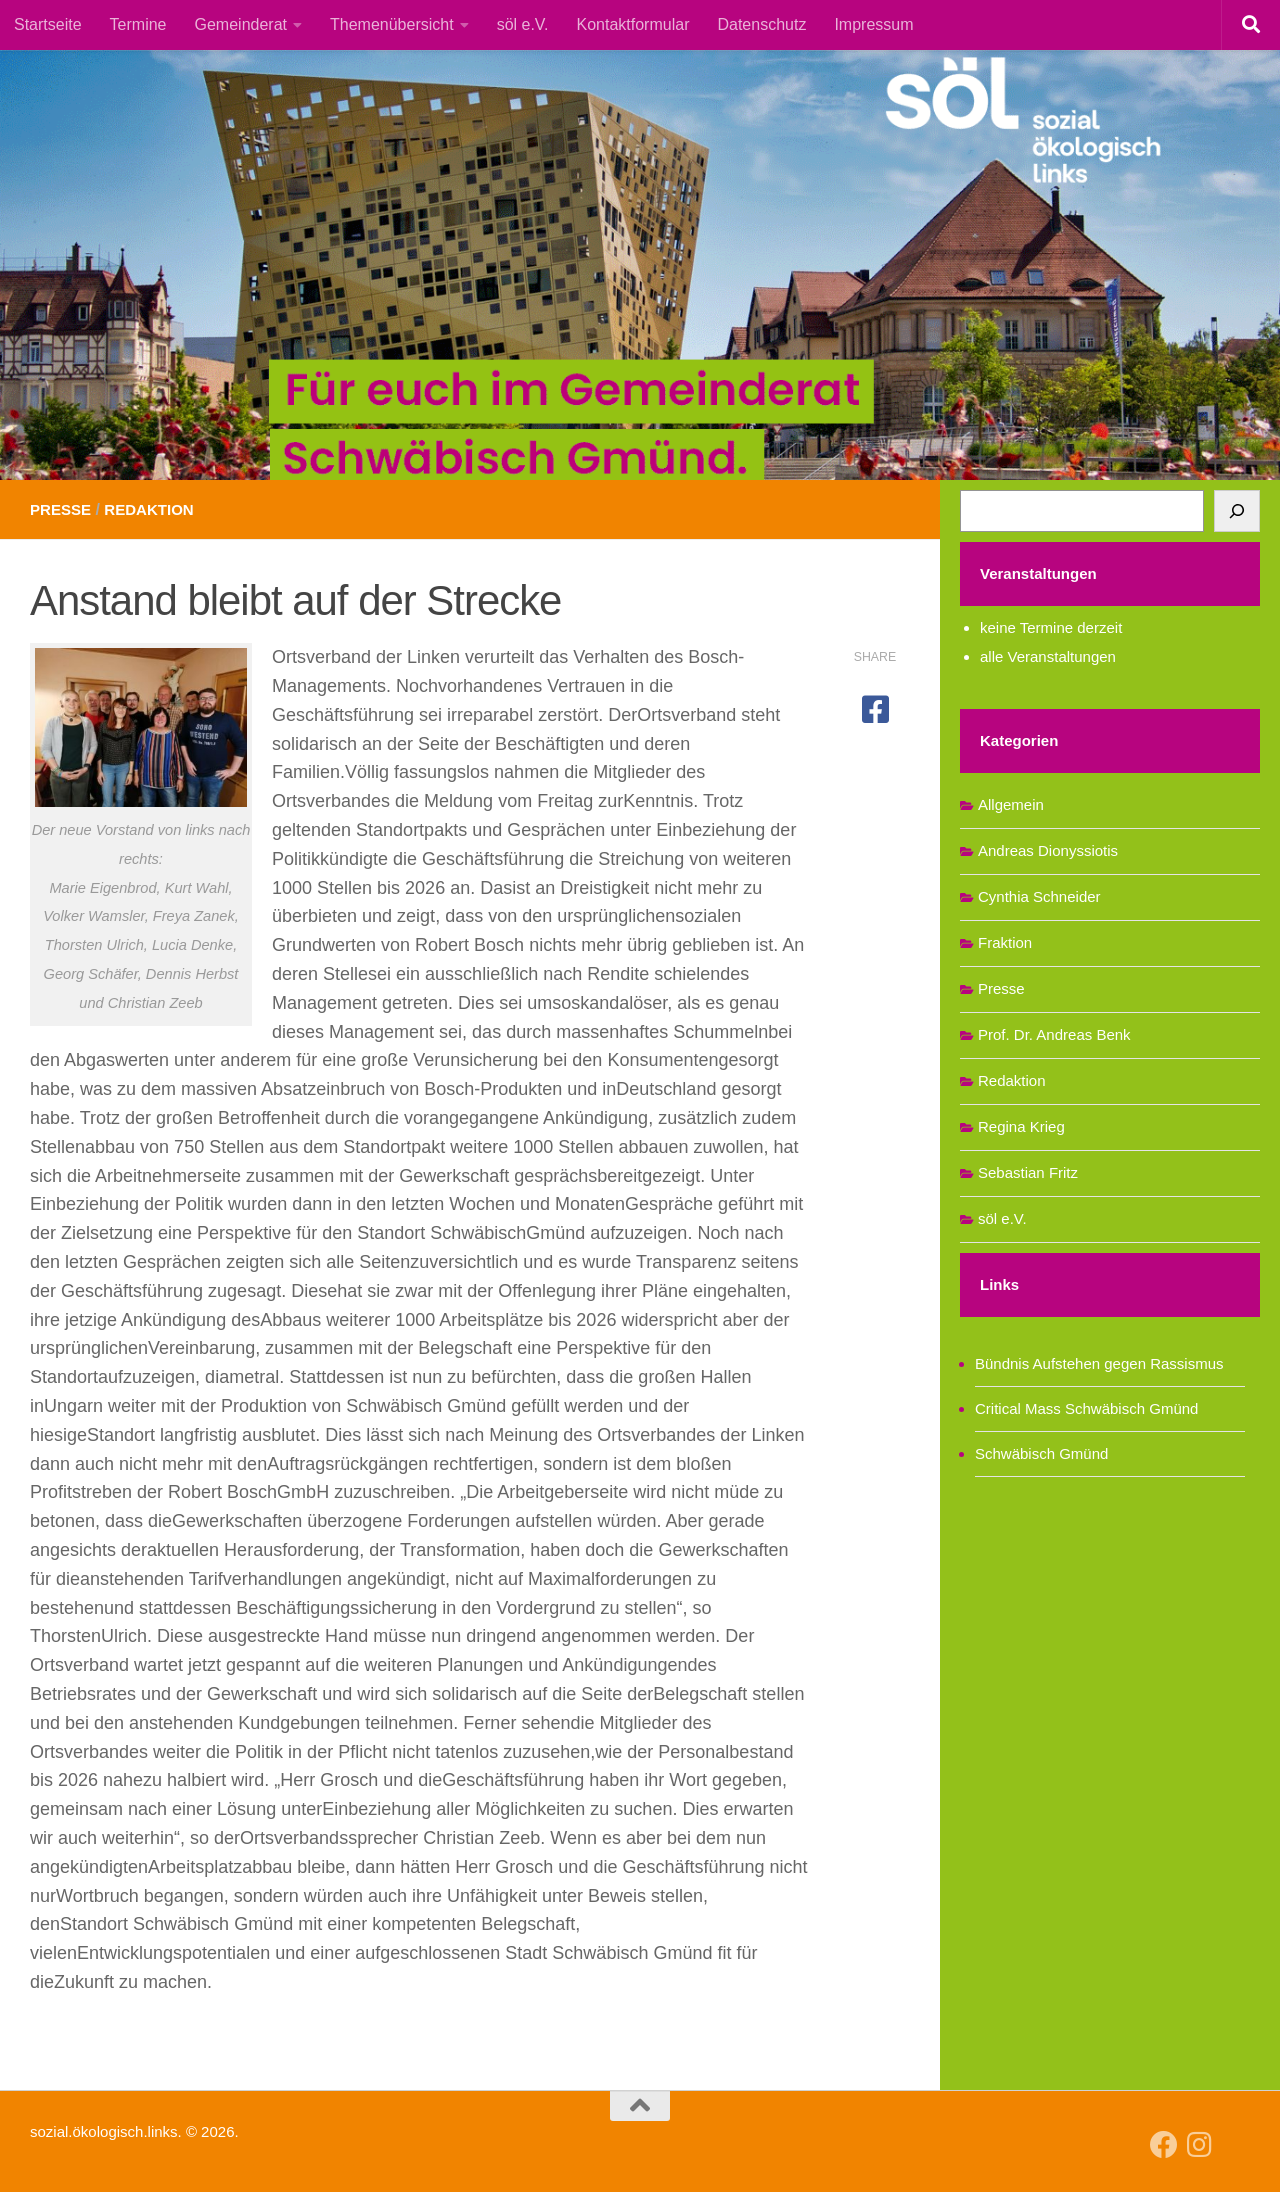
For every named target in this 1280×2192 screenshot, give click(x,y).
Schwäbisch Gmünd (1041, 1453)
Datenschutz (761, 24)
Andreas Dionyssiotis (1048, 850)
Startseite (48, 24)
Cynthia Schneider (1039, 896)
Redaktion (155, 509)
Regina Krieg (1021, 1126)
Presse (62, 509)
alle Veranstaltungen (1048, 656)
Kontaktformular (633, 24)
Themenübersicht (392, 24)
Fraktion (1005, 942)
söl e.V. (523, 24)
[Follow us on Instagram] (1200, 2145)
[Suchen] (1237, 511)
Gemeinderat (241, 24)
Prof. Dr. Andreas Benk (1054, 1034)
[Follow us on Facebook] (1164, 2145)
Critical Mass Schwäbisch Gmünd (1086, 1408)
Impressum (873, 24)
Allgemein (1011, 804)
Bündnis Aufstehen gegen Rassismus (1099, 1363)
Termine (138, 24)
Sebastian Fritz (1028, 1172)
